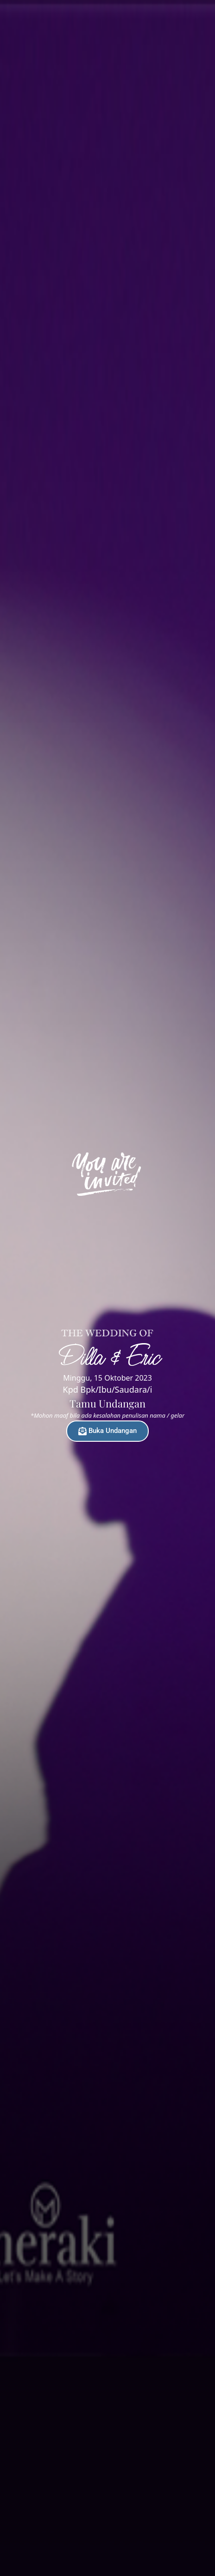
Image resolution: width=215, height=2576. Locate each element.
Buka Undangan (107, 1430)
